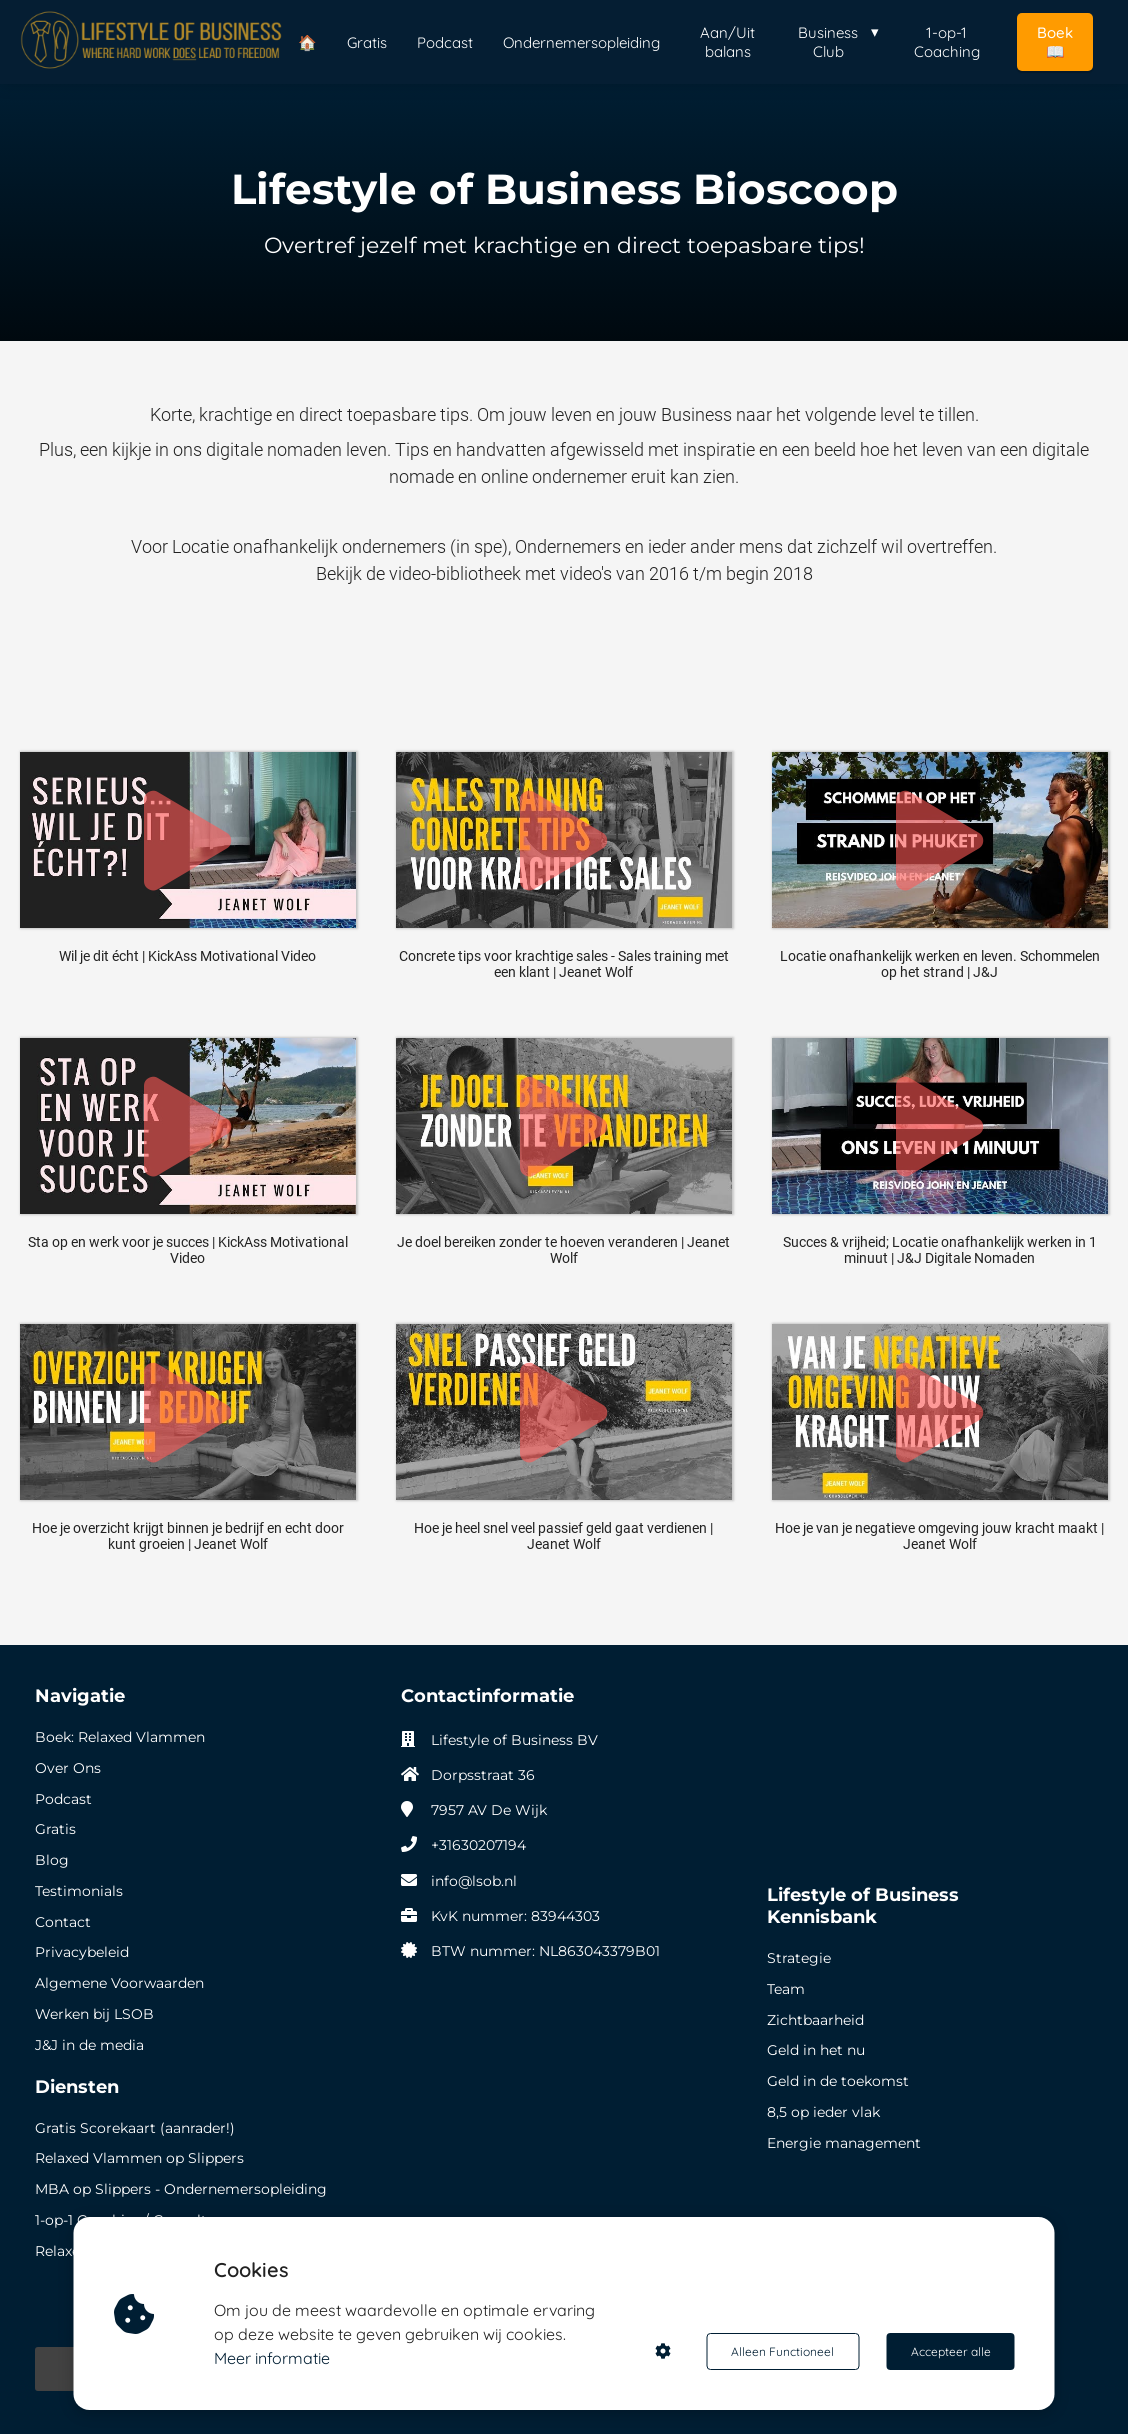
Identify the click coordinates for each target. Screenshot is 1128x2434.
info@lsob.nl (474, 1881)
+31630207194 (478, 1845)
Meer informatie (273, 2358)
